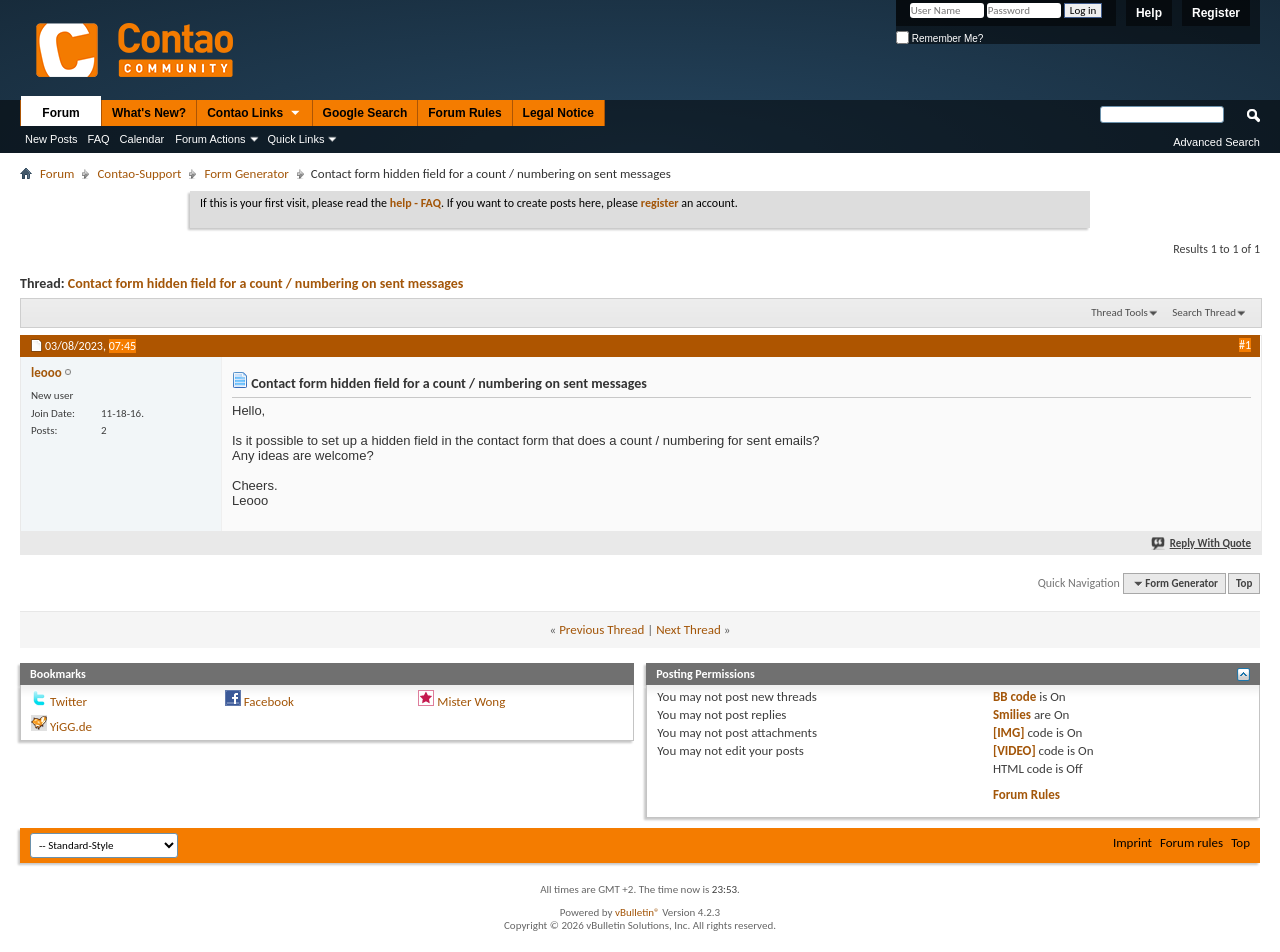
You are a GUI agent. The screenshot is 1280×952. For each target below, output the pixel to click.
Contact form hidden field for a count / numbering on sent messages (266, 283)
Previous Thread (601, 629)
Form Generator (246, 173)
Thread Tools (1119, 312)
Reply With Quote (1202, 543)
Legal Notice (558, 113)
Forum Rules (464, 113)
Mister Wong (471, 701)
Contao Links (254, 114)
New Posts (51, 139)
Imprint (1132, 842)
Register (1216, 13)
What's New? (149, 113)
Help (1149, 13)
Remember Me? (939, 38)
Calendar (142, 139)
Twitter (68, 701)
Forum (60, 113)
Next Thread (688, 629)
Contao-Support (139, 173)
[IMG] (1009, 732)
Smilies (1012, 714)
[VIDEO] (1014, 750)
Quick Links (296, 139)
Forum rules (1191, 842)
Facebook (269, 701)
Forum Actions (210, 139)
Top (1244, 583)
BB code (1014, 696)
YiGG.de (71, 726)
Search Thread (1204, 312)
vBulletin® (637, 912)
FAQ (99, 139)
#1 (1245, 345)
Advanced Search (1216, 142)
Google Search (365, 113)
